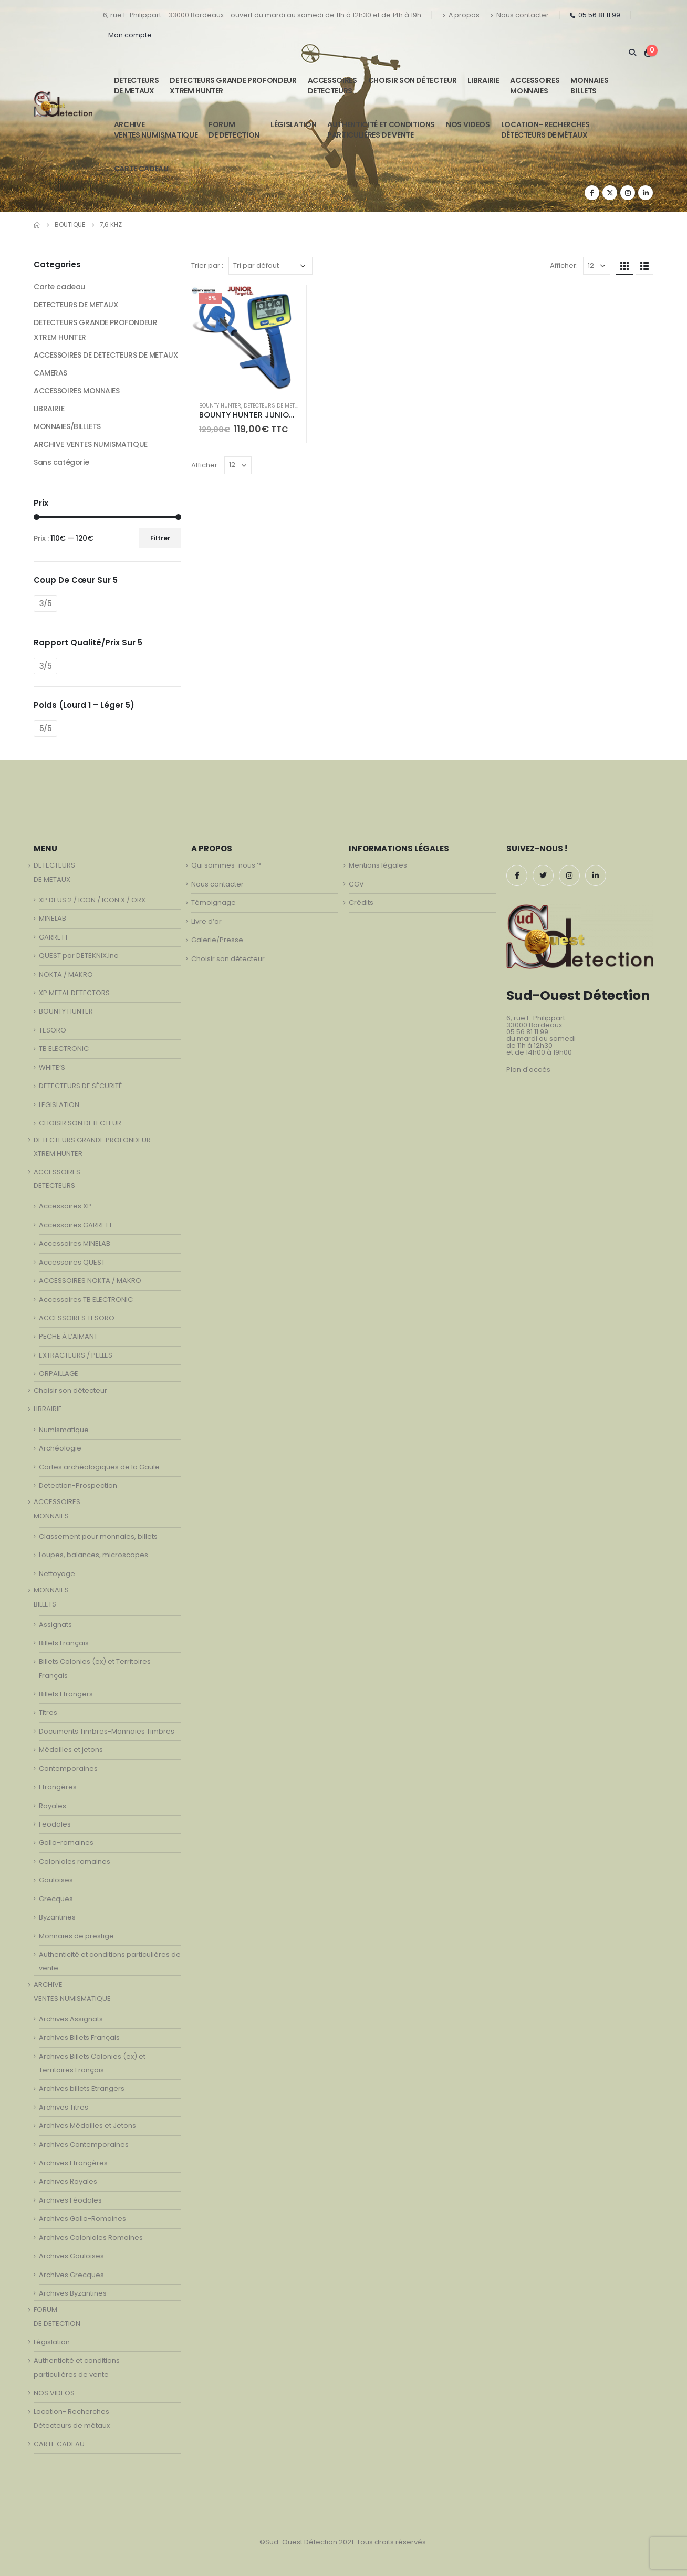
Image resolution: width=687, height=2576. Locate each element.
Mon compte (130, 34)
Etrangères (58, 1787)
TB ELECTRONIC (64, 1049)
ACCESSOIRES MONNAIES (77, 390)
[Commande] (270, 266)
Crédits (361, 903)
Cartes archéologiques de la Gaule (99, 1467)
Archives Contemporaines (84, 2145)
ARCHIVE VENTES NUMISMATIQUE (155, 129)
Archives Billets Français (79, 2037)
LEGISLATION (59, 1105)
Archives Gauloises (71, 2256)
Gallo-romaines (66, 1843)
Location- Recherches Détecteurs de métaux (545, 129)
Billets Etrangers (66, 1694)
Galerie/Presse (217, 940)
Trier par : (207, 265)
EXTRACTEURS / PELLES (75, 1355)
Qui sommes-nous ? (226, 865)
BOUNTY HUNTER (220, 406)
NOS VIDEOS (468, 124)
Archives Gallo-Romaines (82, 2219)
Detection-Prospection (78, 1485)
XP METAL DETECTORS (74, 993)
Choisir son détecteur (412, 80)
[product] (248, 339)
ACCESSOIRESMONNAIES (534, 85)
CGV (356, 884)
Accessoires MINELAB (74, 1243)
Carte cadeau (59, 286)
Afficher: (564, 265)
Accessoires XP (65, 1206)
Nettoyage (57, 1574)
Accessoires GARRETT (75, 1225)
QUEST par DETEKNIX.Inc (78, 956)
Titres (48, 1712)
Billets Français (64, 1643)
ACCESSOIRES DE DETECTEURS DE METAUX (106, 355)
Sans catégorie (61, 462)
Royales (52, 1806)
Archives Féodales (70, 2200)
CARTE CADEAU (141, 168)
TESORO (52, 1030)
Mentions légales (378, 865)
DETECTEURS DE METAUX (274, 406)
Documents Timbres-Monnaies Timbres (106, 1731)
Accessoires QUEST (72, 1262)
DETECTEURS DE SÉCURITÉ (80, 1086)
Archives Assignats (71, 2019)
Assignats (55, 1625)
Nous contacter (519, 15)
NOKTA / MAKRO (66, 974)
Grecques (56, 1899)
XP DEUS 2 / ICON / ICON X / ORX (92, 900)
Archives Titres (63, 2107)
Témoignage (213, 903)
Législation (293, 124)
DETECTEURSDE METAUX (136, 85)
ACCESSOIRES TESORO (76, 1318)
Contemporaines (68, 1769)
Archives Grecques (71, 2275)
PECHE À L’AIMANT (68, 1336)
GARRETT (53, 937)
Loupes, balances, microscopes (93, 1555)
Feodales (55, 1824)
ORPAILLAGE (58, 1374)
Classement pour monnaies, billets (98, 1536)
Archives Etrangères (73, 2163)
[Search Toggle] (632, 52)
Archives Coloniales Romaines (91, 2238)
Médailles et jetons (71, 1750)
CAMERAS (50, 373)
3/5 (45, 603)
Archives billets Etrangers (81, 2088)
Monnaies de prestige (76, 1936)
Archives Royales (68, 2181)
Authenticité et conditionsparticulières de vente (381, 129)
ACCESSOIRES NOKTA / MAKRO (90, 1281)
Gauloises (56, 1880)
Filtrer (160, 538)
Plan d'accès (528, 1070)
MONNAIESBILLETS (589, 85)
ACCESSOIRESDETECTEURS (332, 85)
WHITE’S (52, 1067)
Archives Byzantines (73, 2293)
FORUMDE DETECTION (234, 129)
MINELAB (52, 918)
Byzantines (57, 1917)
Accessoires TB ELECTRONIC (86, 1300)
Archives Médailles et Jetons (87, 2126)
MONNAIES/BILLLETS (67, 426)
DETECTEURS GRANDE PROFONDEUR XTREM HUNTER (233, 85)
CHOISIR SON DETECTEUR (80, 1123)
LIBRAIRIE (483, 80)
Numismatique (64, 1430)
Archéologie (60, 1448)
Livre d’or (206, 921)
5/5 (45, 728)
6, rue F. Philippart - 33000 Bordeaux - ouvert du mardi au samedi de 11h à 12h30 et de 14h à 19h (262, 15)
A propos (461, 15)
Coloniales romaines (74, 1861)
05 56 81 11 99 (595, 15)
